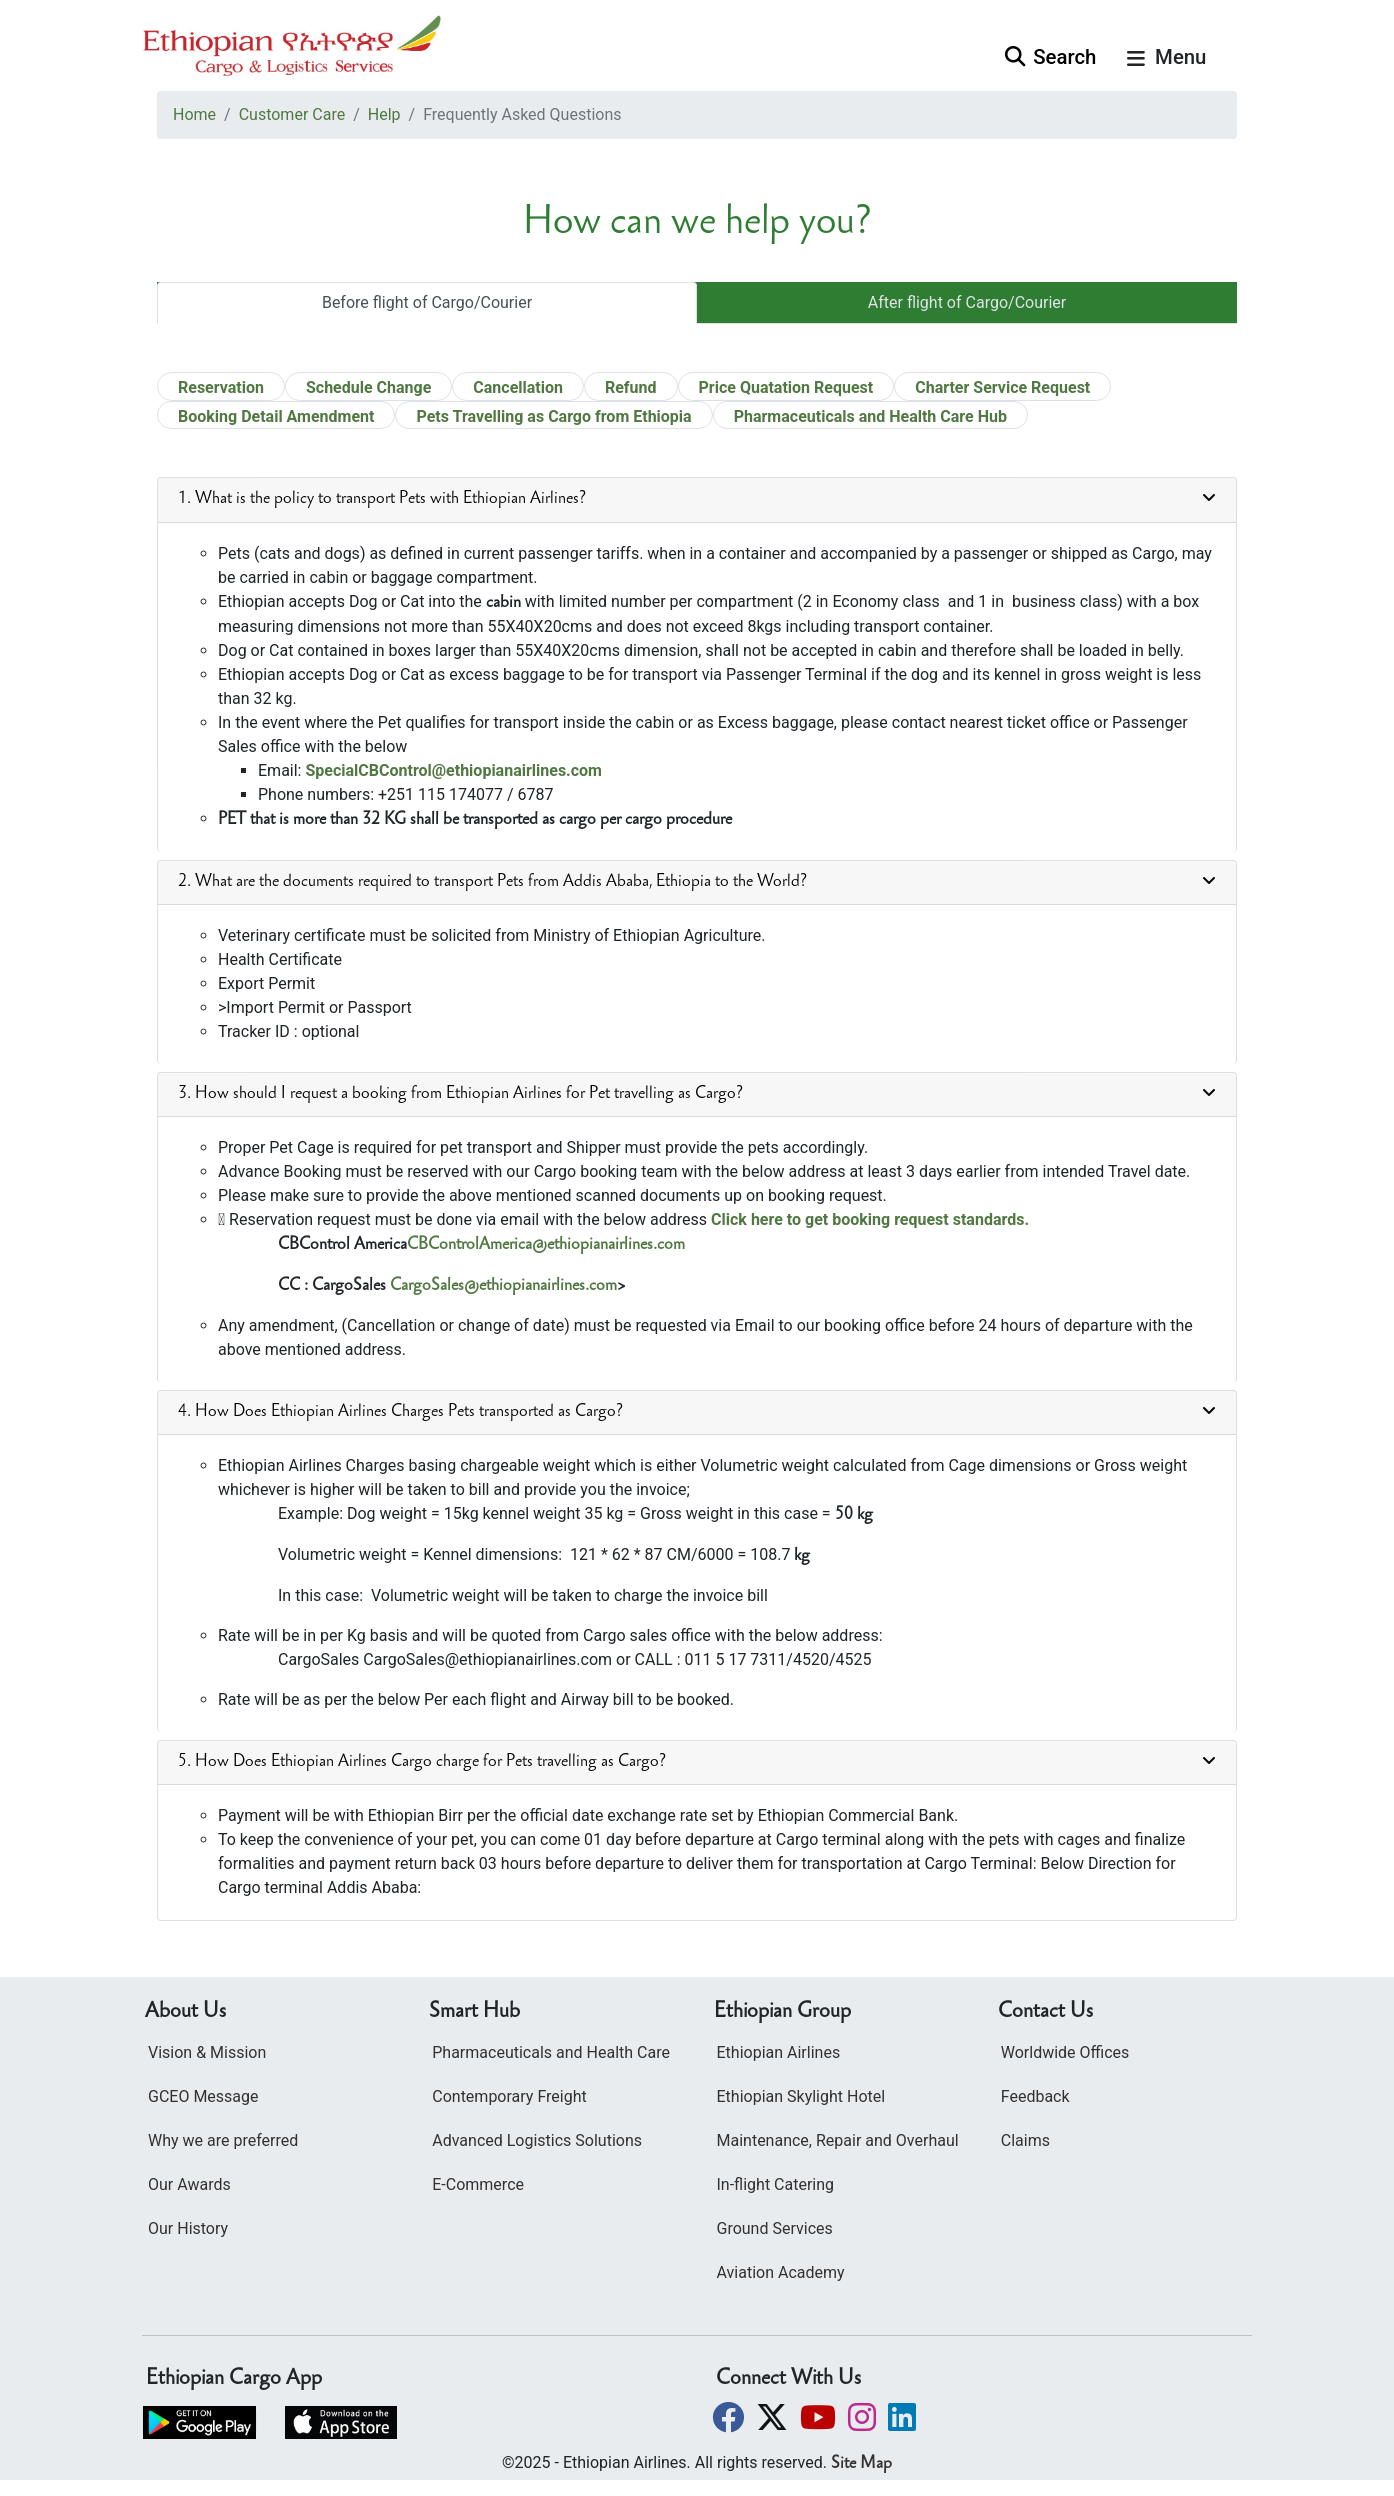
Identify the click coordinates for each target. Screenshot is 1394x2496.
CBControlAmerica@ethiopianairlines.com (546, 1245)
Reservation (221, 387)
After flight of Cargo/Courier (967, 302)
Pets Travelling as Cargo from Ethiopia (553, 416)
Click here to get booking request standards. (870, 1219)
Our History (188, 2228)
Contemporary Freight (509, 2096)
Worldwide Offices (1065, 2052)
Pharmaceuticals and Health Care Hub (870, 416)
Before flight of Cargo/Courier (427, 302)
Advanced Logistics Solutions (537, 2140)
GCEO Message (203, 2096)
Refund (631, 387)
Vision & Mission (207, 2052)
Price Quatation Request (786, 387)
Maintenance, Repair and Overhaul (838, 2140)
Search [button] (1050, 57)
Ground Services (775, 2228)
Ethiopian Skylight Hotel (801, 2096)
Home (194, 114)
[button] (730, 2417)
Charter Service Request (1002, 387)
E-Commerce (478, 2184)
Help (384, 114)
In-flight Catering (776, 2184)
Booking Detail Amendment (276, 416)
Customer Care (292, 114)
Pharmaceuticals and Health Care (551, 2052)
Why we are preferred (223, 2140)
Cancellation (518, 387)
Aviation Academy (781, 2272)
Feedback (1035, 2096)
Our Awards (189, 2184)
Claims (1025, 2140)
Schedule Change (368, 387)
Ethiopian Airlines (779, 2052)
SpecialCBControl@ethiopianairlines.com (453, 770)
